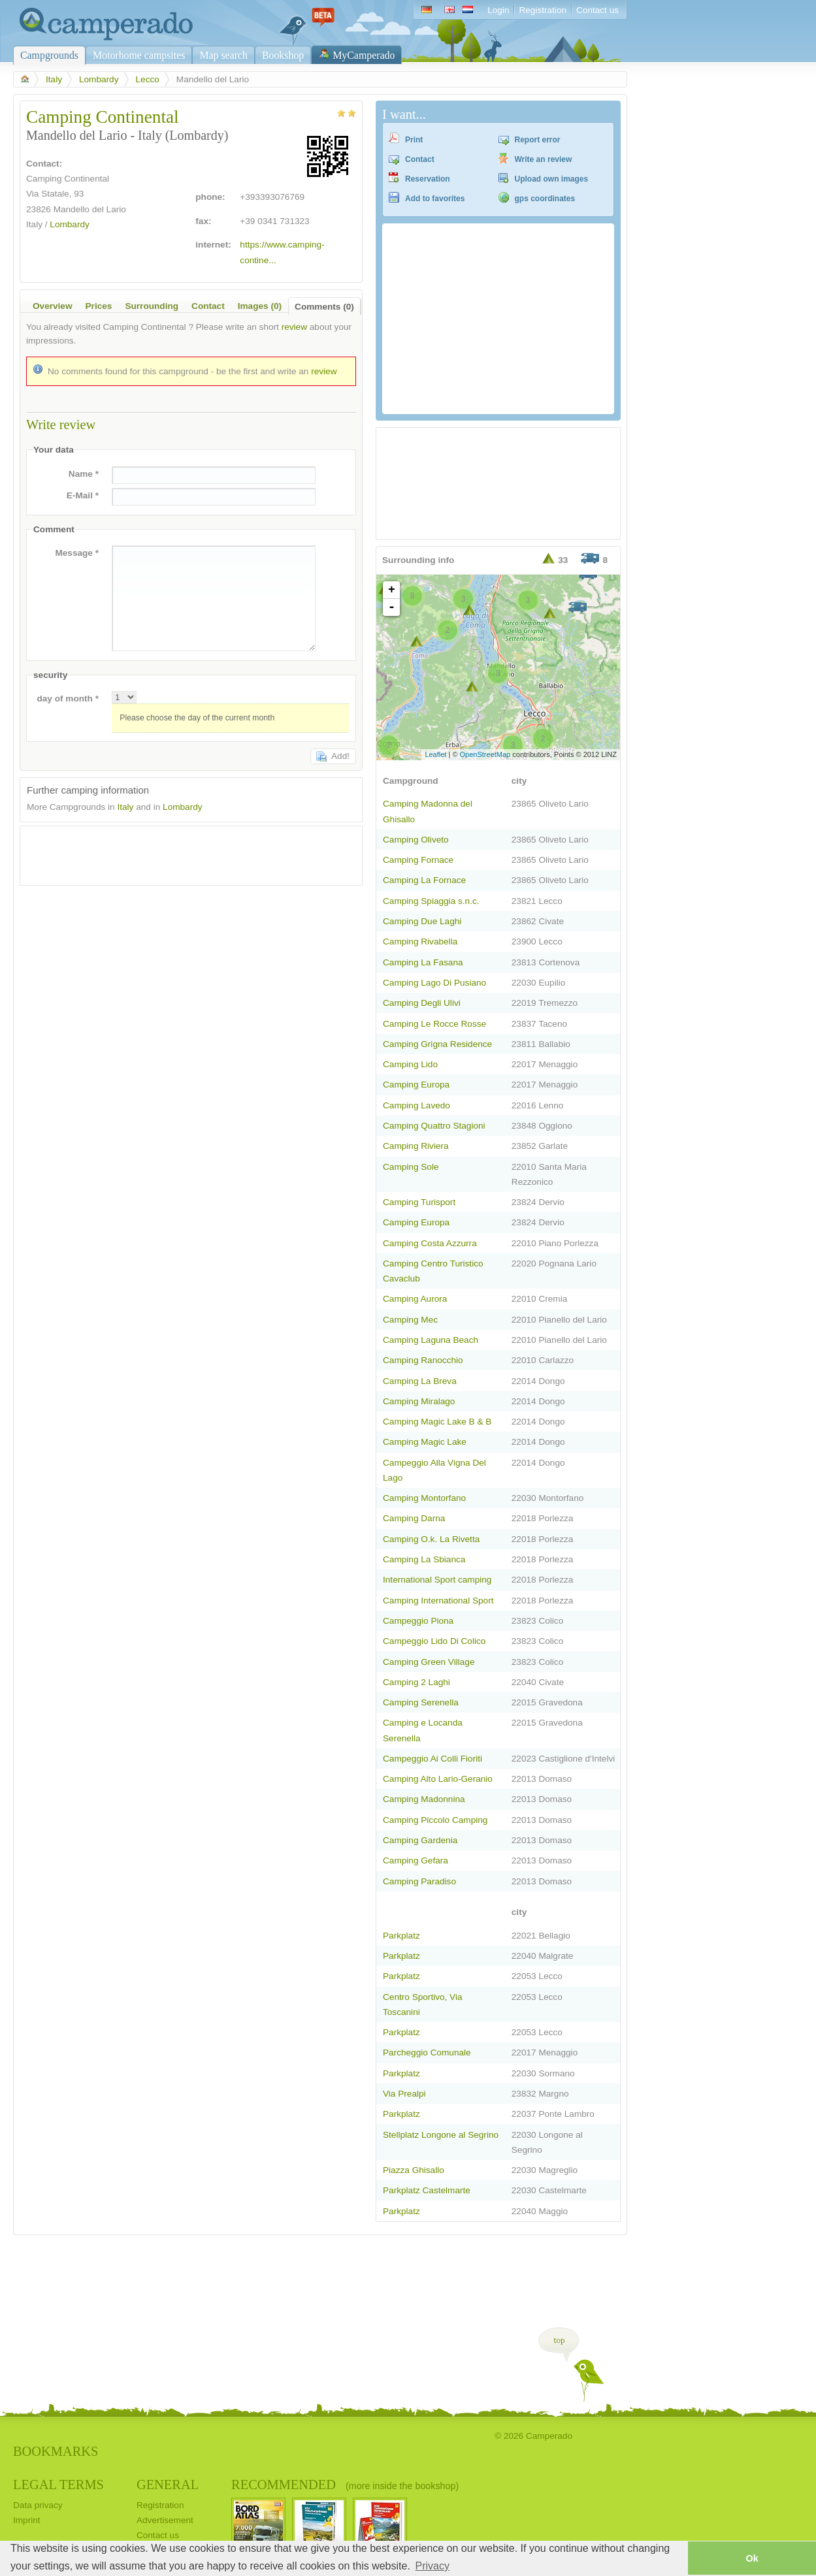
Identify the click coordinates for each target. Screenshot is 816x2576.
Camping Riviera (416, 1146)
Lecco (147, 79)
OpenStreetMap (485, 754)
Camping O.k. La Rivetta (431, 1539)
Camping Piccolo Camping (435, 1820)
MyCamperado (364, 55)
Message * (77, 553)
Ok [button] (751, 2558)
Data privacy (38, 2505)
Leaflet (435, 754)
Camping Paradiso (419, 1881)
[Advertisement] (180, 852)
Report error (538, 139)
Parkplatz (401, 1935)
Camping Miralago (419, 1401)
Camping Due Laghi (422, 921)
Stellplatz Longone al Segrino (440, 2135)
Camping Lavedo (416, 1105)
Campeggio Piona (418, 1621)
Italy (54, 79)
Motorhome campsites (139, 55)
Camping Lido (410, 1064)
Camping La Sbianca (424, 1559)
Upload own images (552, 179)
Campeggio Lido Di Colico (434, 1641)
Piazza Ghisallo (413, 2170)
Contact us (597, 10)
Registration (542, 10)
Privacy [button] (432, 2565)
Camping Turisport (419, 1202)
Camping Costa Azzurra (430, 1243)
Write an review (543, 159)
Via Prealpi (404, 2094)
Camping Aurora (415, 1299)
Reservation (427, 179)
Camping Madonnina (424, 1799)
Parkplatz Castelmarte (426, 2190)
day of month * (68, 698)
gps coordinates (545, 198)
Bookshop (283, 55)
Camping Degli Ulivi (422, 1003)
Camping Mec (410, 1320)
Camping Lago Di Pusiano (434, 983)
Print (414, 139)
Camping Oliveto (416, 840)
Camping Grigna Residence (437, 1044)
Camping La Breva (420, 1381)
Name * (84, 474)
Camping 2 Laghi (416, 1682)
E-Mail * (83, 495)
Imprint (27, 2520)
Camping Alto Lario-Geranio (438, 1779)
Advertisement (165, 2520)
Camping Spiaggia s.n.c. (431, 901)
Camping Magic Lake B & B (437, 1421)
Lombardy (99, 79)
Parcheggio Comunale (427, 2052)
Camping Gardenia (420, 1840)
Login (498, 10)
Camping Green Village (428, 1662)
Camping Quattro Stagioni (434, 1126)
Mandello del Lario (90, 209)
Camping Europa (416, 1084)
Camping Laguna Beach (430, 1340)
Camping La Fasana (423, 962)
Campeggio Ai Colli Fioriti (432, 1758)
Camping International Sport (438, 1600)
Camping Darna (414, 1518)
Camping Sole (410, 1167)
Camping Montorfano (424, 1498)
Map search (223, 55)
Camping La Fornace (424, 880)
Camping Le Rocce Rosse (434, 1024)
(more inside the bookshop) (402, 2486)
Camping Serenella (421, 1702)
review (294, 327)
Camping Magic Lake (424, 1442)
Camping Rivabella (420, 941)
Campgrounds (49, 55)
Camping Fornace (418, 860)
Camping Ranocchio (423, 1360)
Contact (419, 159)
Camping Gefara (415, 1860)
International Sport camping (437, 1580)
